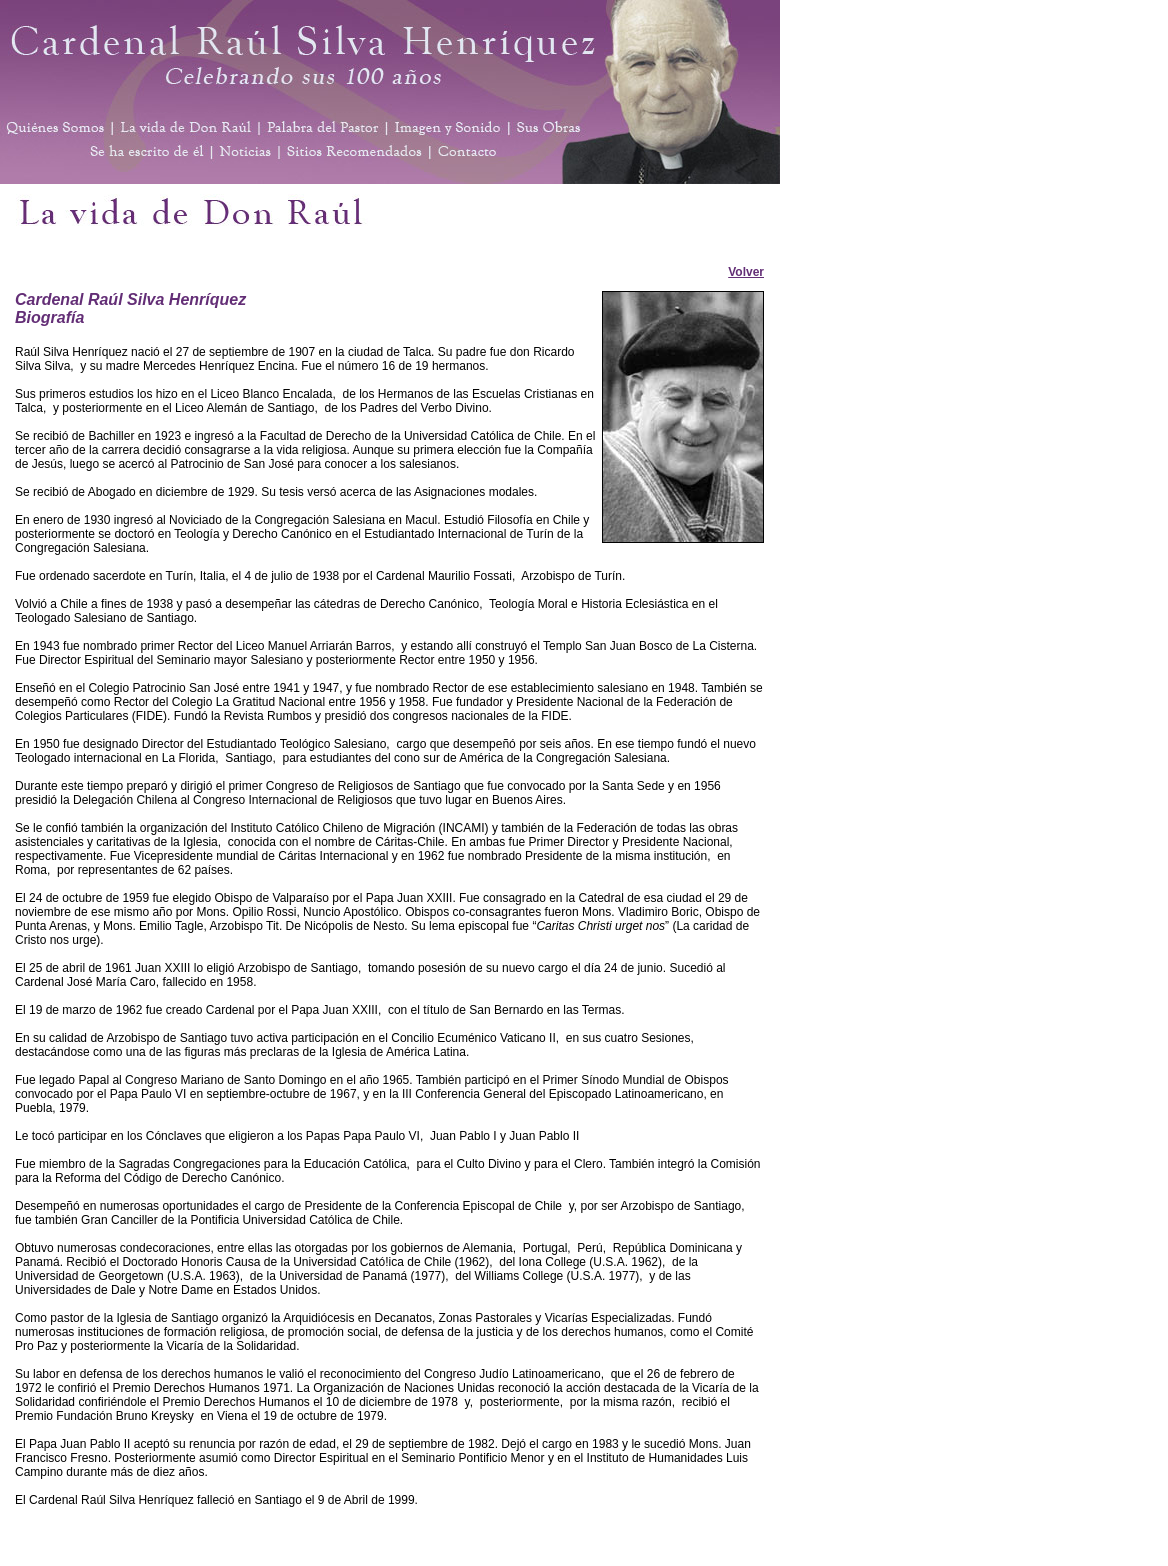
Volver (746, 272)
